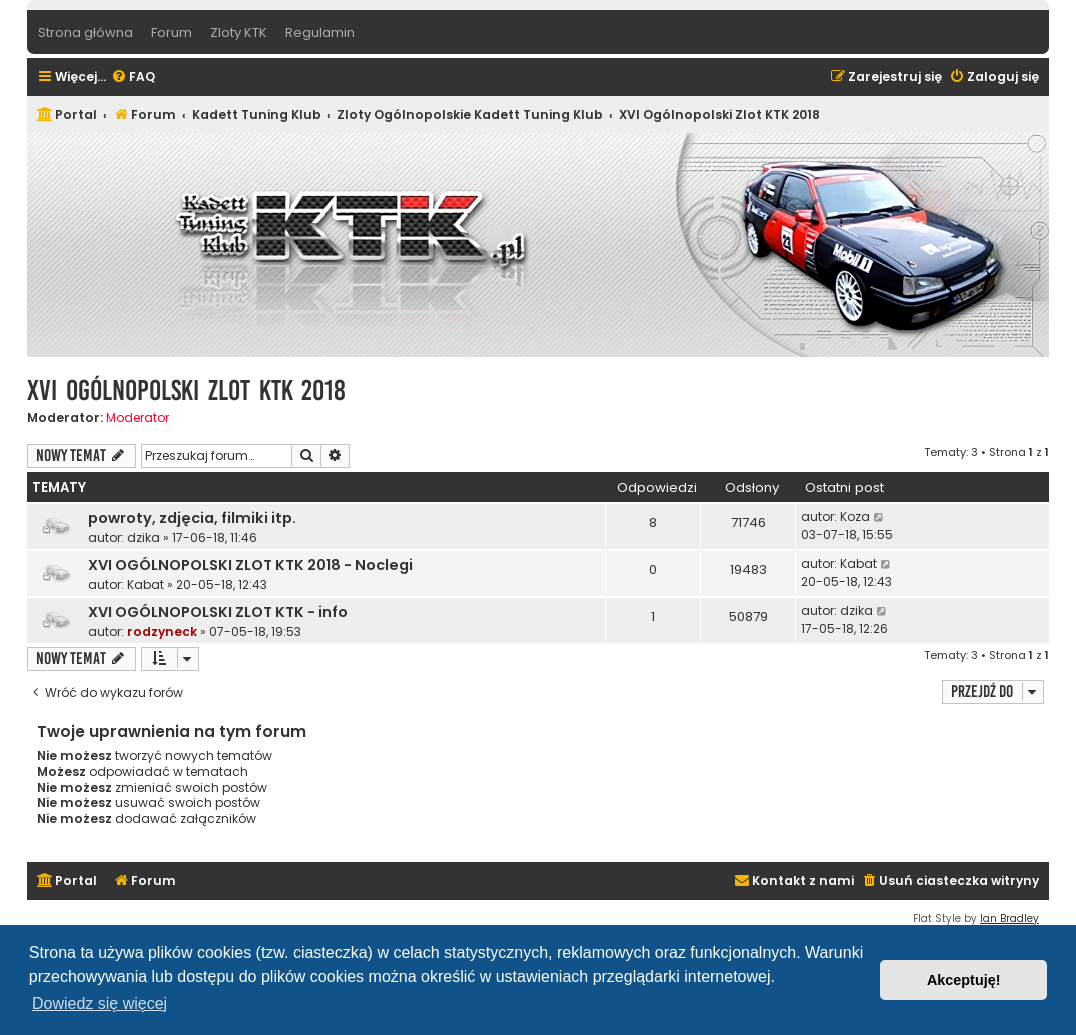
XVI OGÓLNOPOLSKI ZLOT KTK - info (218, 612)
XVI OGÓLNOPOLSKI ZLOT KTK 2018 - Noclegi (250, 565)
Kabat (145, 584)
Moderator (137, 418)
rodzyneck (162, 631)
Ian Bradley (1009, 918)
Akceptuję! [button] (964, 980)
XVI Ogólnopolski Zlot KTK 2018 (186, 390)
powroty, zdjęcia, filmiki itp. (192, 518)
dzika (143, 537)
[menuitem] (133, 77)
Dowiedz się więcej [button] (99, 1003)
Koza (855, 516)
